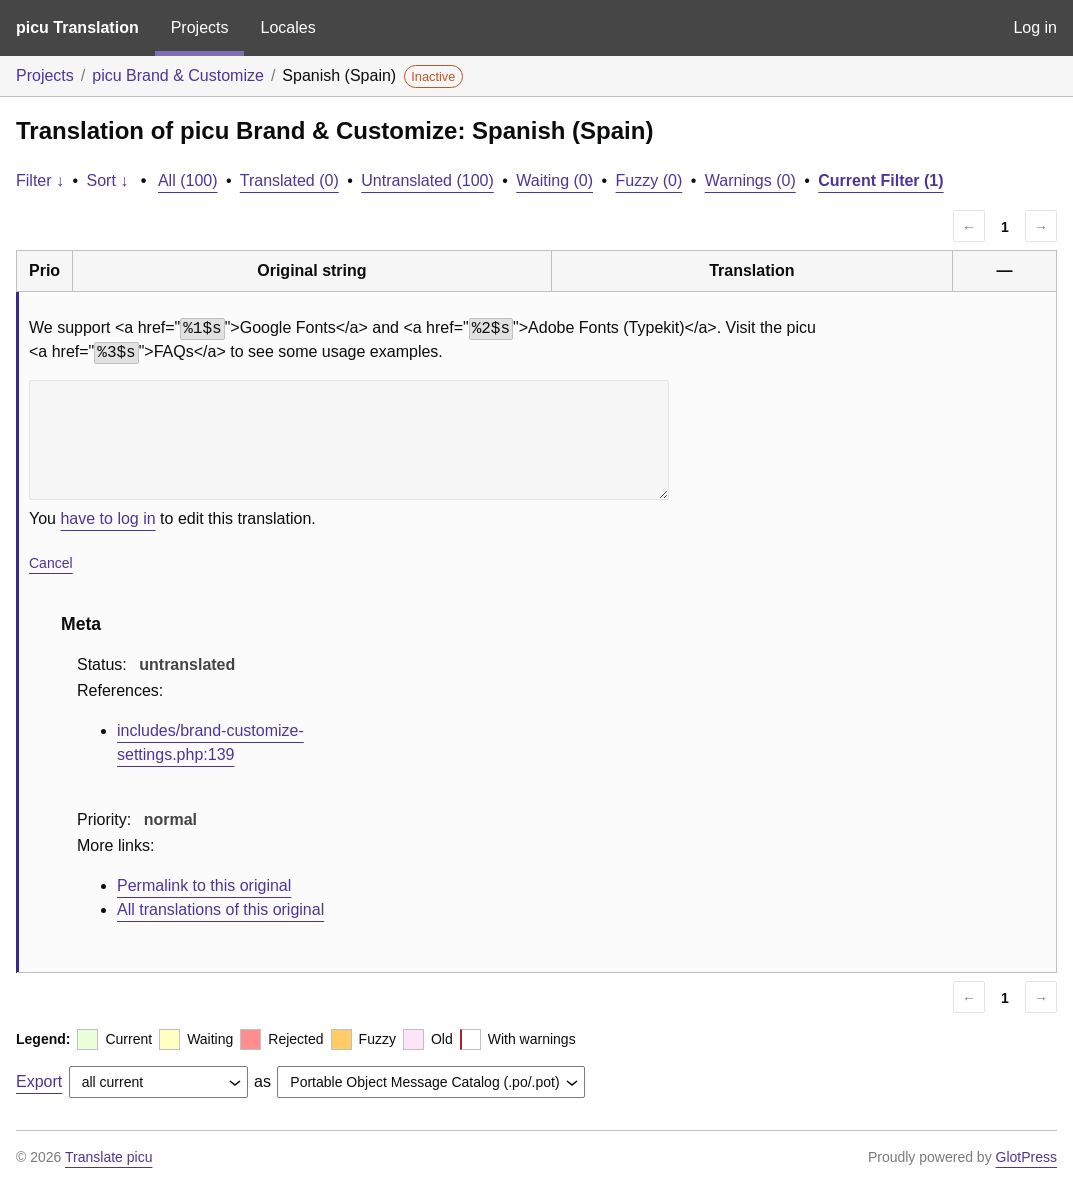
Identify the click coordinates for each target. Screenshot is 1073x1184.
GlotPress (1026, 1157)
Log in (1035, 27)
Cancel (51, 563)
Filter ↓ (40, 180)
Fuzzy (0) (649, 180)
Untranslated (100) (427, 180)
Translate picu (108, 1157)
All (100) (188, 180)
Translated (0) (289, 180)
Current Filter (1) (880, 180)
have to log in (107, 518)
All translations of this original (220, 909)
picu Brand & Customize (178, 75)
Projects (200, 27)
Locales (287, 27)
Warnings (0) (750, 180)
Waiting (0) (554, 180)
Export (39, 1081)
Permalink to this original (204, 885)
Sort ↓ (108, 180)
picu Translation (77, 27)
